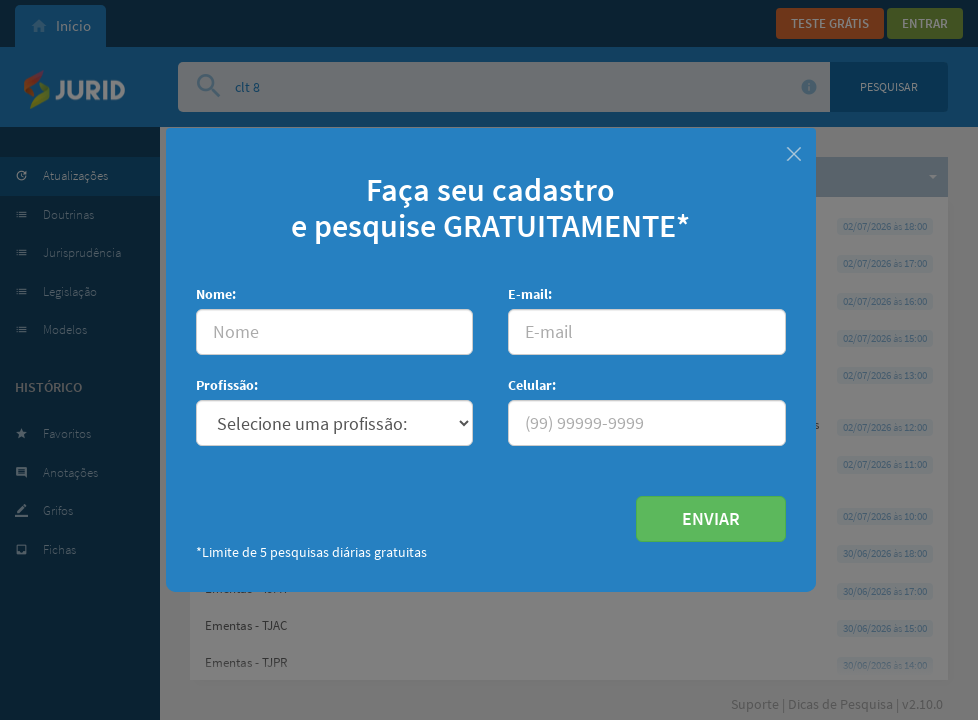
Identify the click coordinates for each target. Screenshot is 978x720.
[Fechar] (793, 151)
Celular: (532, 385)
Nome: (216, 294)
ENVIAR (711, 518)
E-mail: (530, 294)
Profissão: (227, 385)
